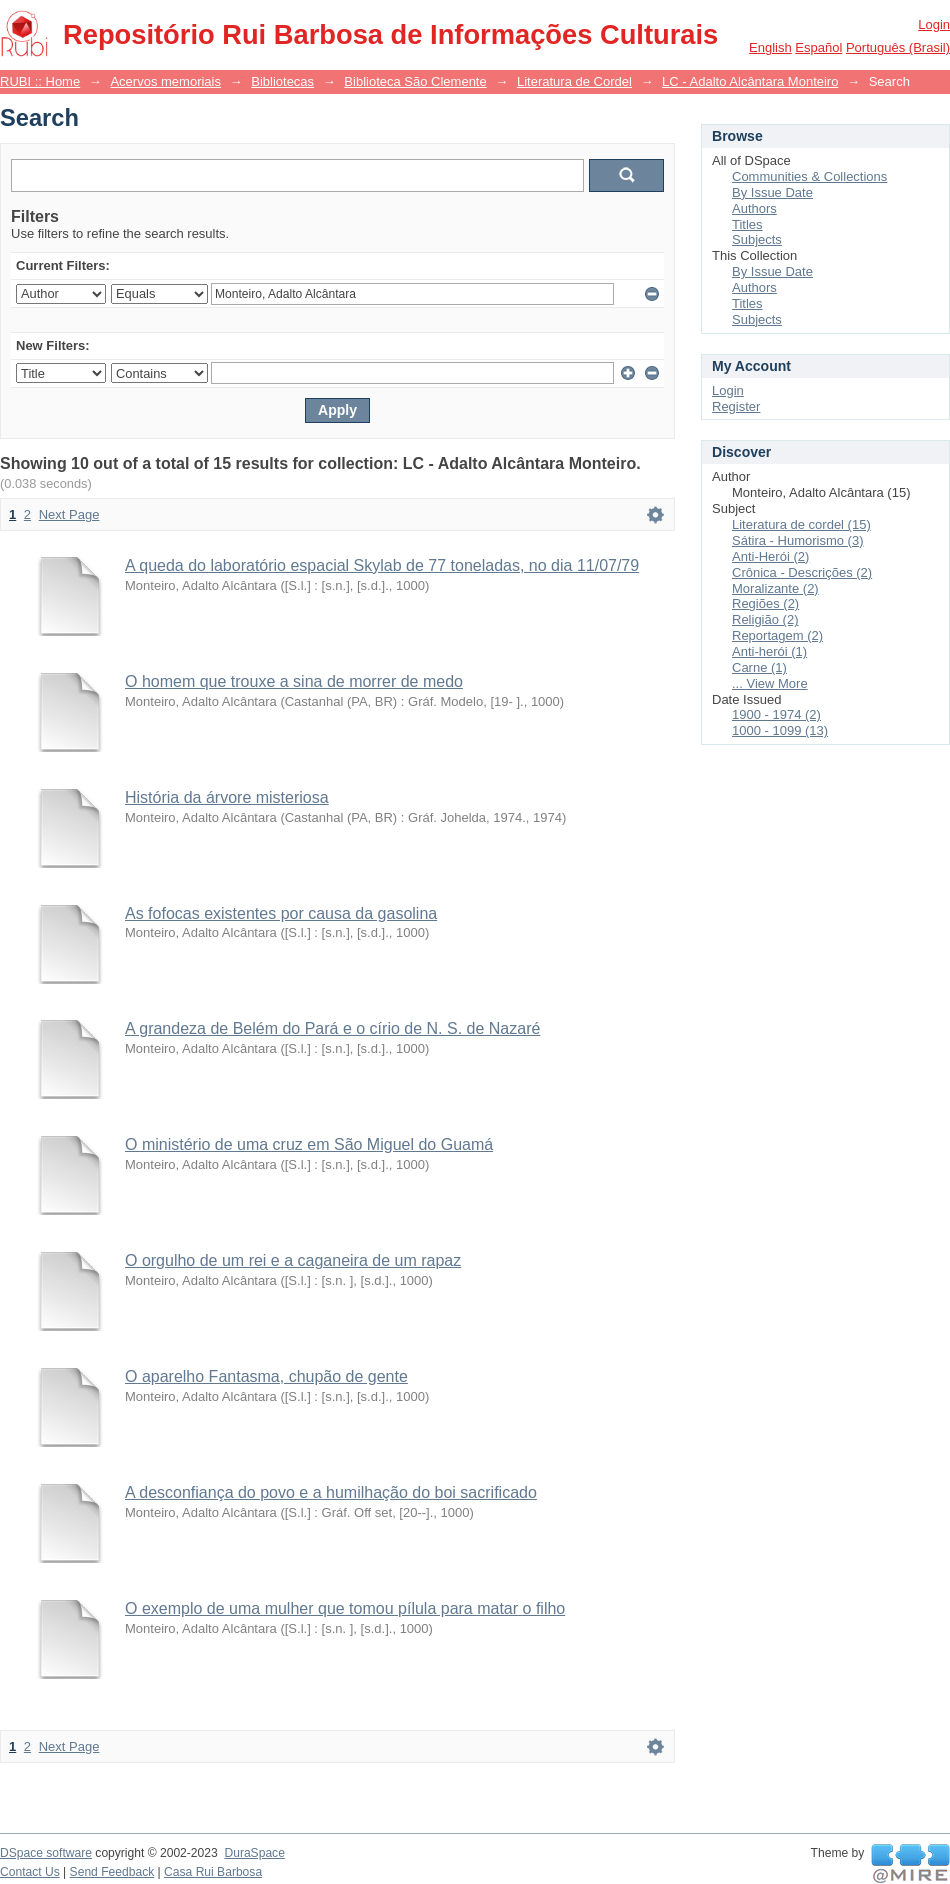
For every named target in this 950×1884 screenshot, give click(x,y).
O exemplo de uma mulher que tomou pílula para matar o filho (345, 1608)
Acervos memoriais (165, 81)
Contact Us (30, 1872)
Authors (754, 208)
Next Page (69, 514)
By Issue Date (772, 192)
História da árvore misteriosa (227, 797)
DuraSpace (254, 1853)
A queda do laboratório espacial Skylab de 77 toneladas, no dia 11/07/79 (382, 565)
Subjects (757, 239)
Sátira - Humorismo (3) (797, 540)
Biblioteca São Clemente (415, 81)
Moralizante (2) (775, 588)
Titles (747, 224)
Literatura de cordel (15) (801, 524)
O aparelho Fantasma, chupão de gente (266, 1376)
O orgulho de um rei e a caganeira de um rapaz (293, 1260)
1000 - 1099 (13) (780, 730)
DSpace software (46, 1853)
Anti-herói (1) (769, 651)
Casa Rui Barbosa (213, 1872)
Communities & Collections (809, 176)
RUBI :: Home (40, 81)
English (770, 47)
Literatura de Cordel (574, 81)
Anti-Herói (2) (770, 556)
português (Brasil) (898, 47)
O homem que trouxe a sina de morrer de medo (294, 681)
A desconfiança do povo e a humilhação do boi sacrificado (331, 1492)
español (818, 47)
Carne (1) (759, 667)
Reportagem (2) (777, 635)
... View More (770, 683)
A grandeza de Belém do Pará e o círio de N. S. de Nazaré (332, 1028)
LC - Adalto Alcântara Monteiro (750, 81)
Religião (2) (765, 619)
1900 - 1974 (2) (776, 714)
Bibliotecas (282, 81)
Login (934, 24)
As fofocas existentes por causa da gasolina (281, 913)
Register (736, 406)
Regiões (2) (765, 603)
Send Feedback (112, 1872)
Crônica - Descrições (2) (802, 572)
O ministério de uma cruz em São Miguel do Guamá (309, 1144)
